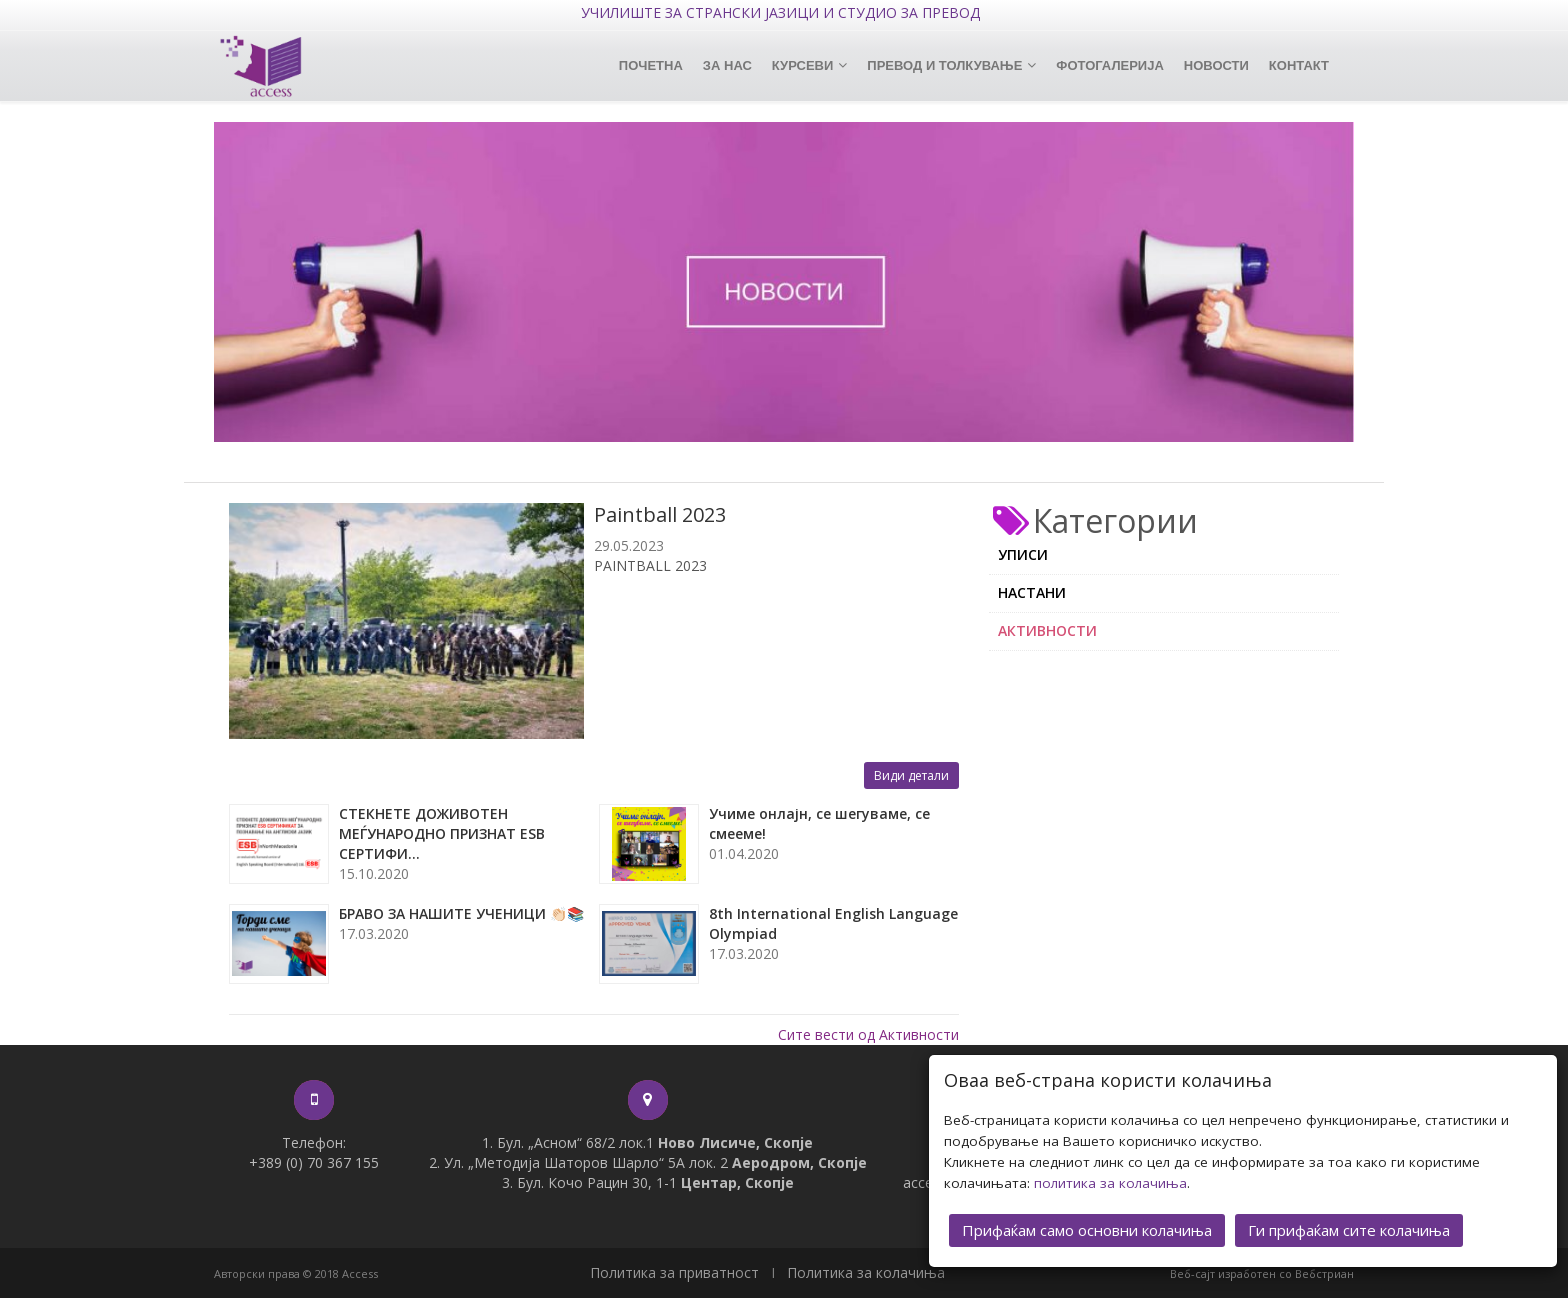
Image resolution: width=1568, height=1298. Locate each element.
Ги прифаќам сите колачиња (1349, 1224)
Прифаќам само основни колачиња (1087, 1224)
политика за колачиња (1110, 1177)
